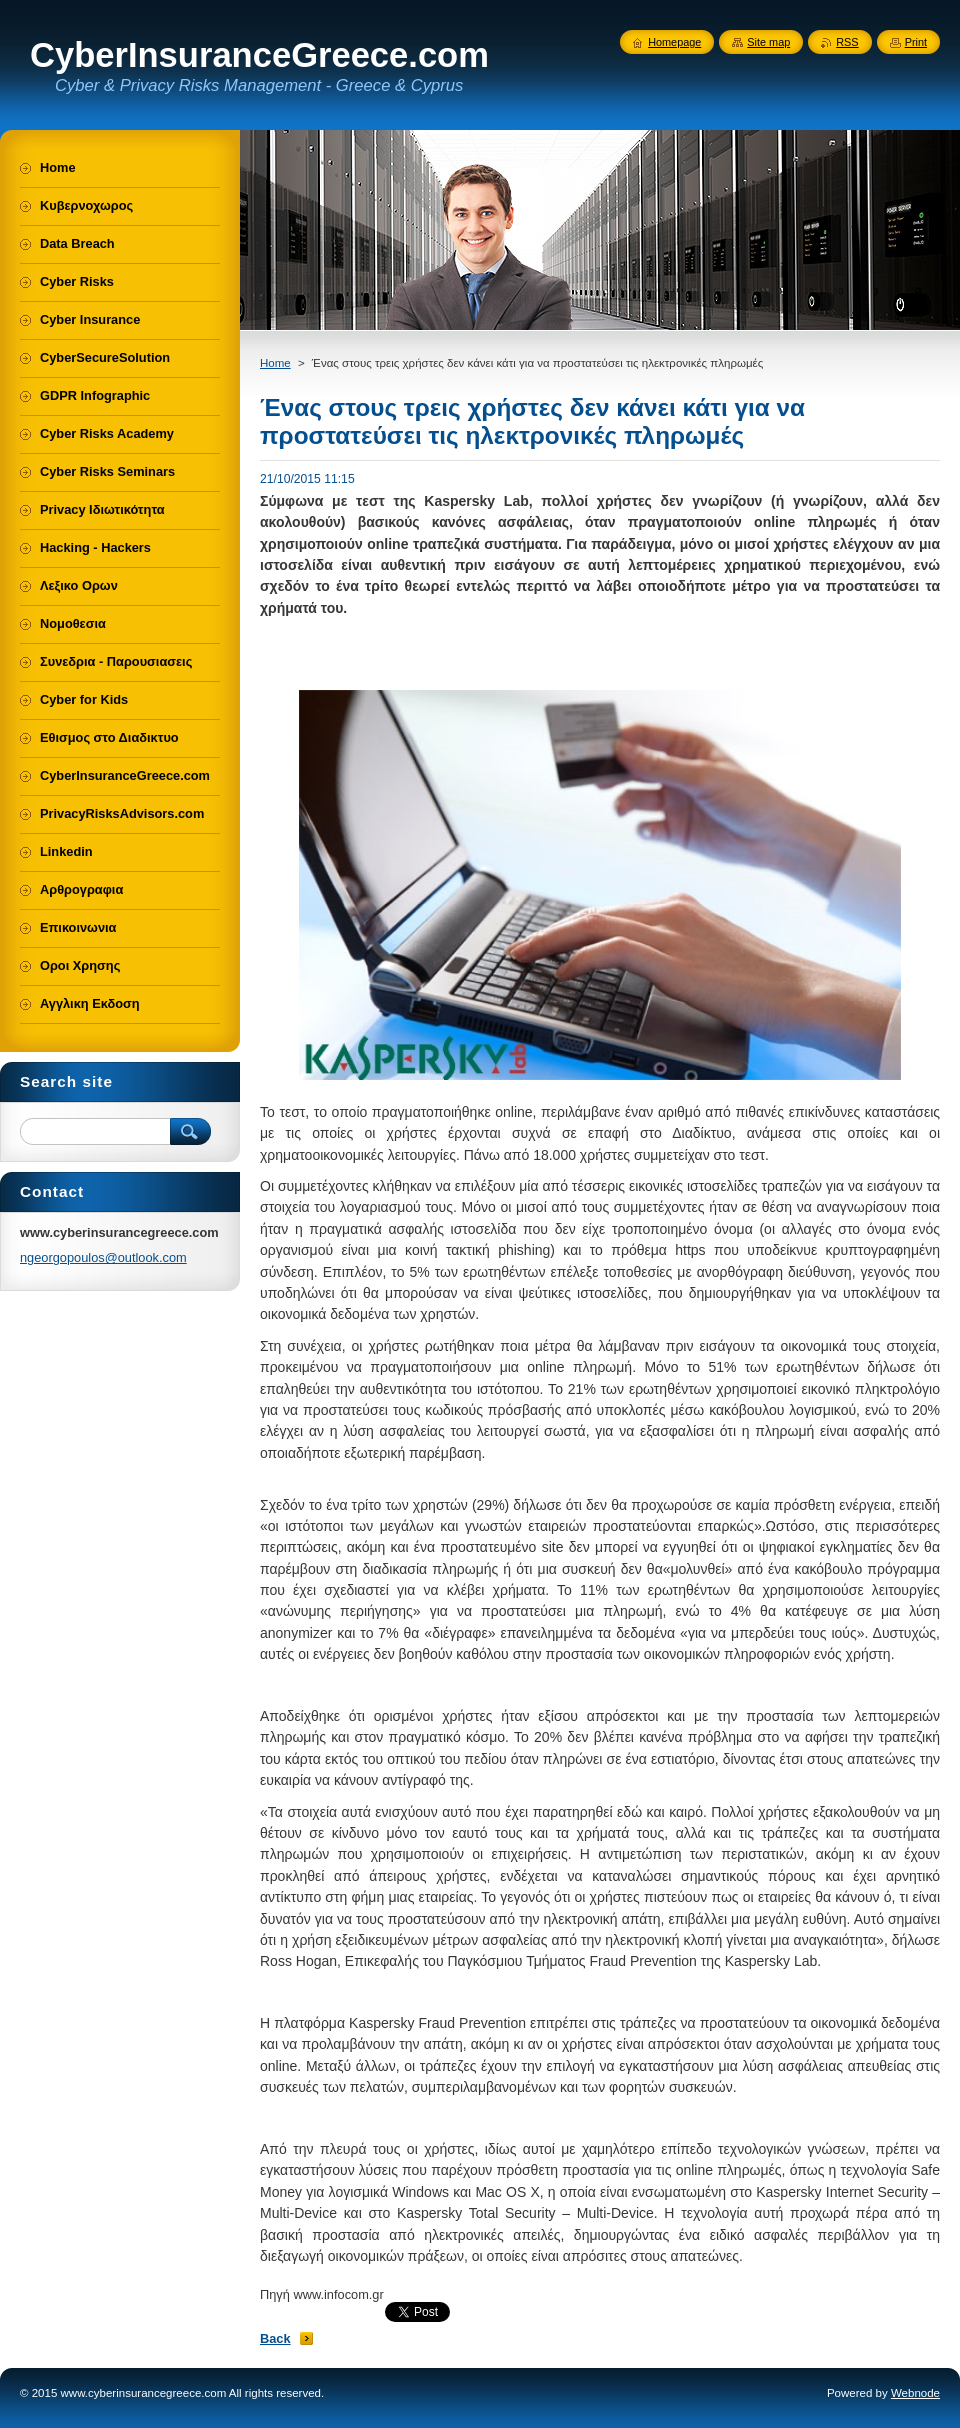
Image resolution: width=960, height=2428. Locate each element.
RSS (847, 42)
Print (916, 42)
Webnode (915, 2393)
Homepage (674, 42)
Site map (768, 42)
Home (275, 363)
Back (275, 2338)
